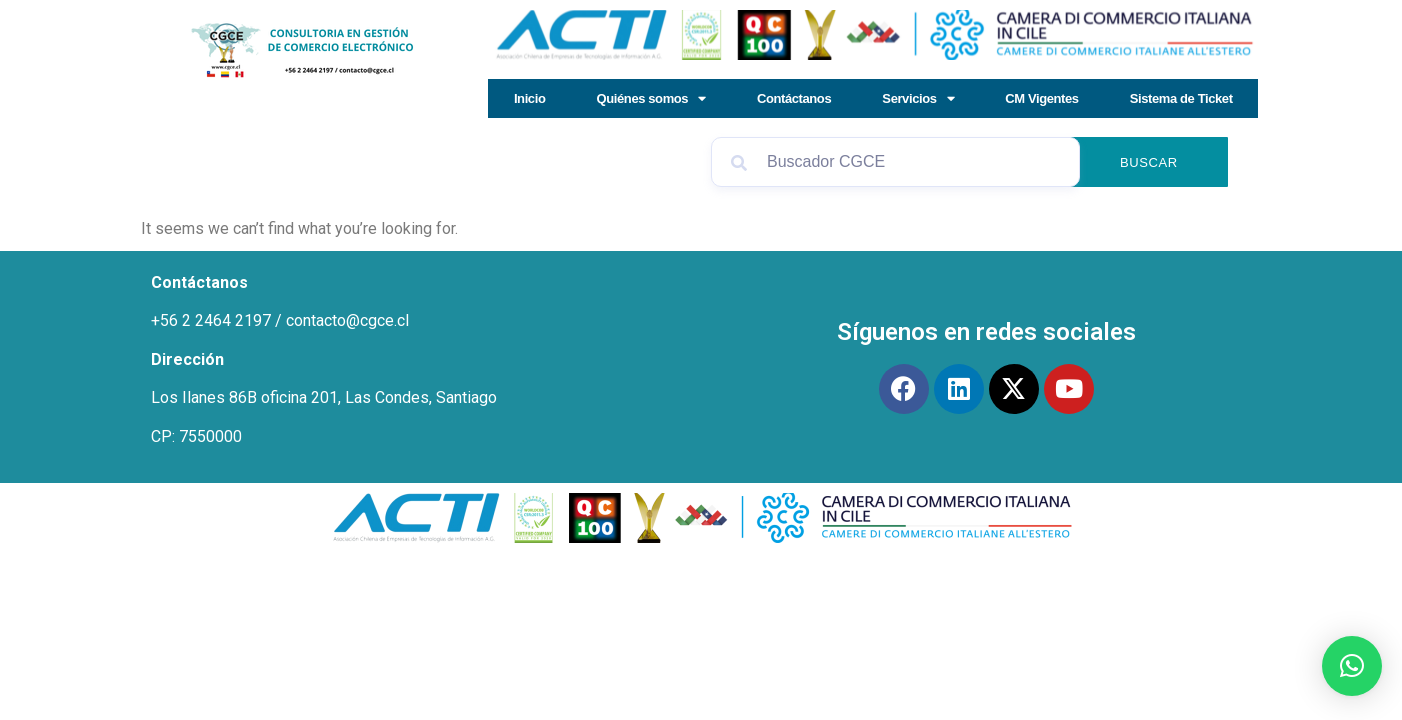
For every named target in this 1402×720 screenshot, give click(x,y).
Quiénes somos (651, 98)
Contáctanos (794, 98)
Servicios (918, 98)
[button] (1352, 666)
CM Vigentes (1041, 98)
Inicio (530, 98)
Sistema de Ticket (1181, 98)
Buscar (1149, 162)
